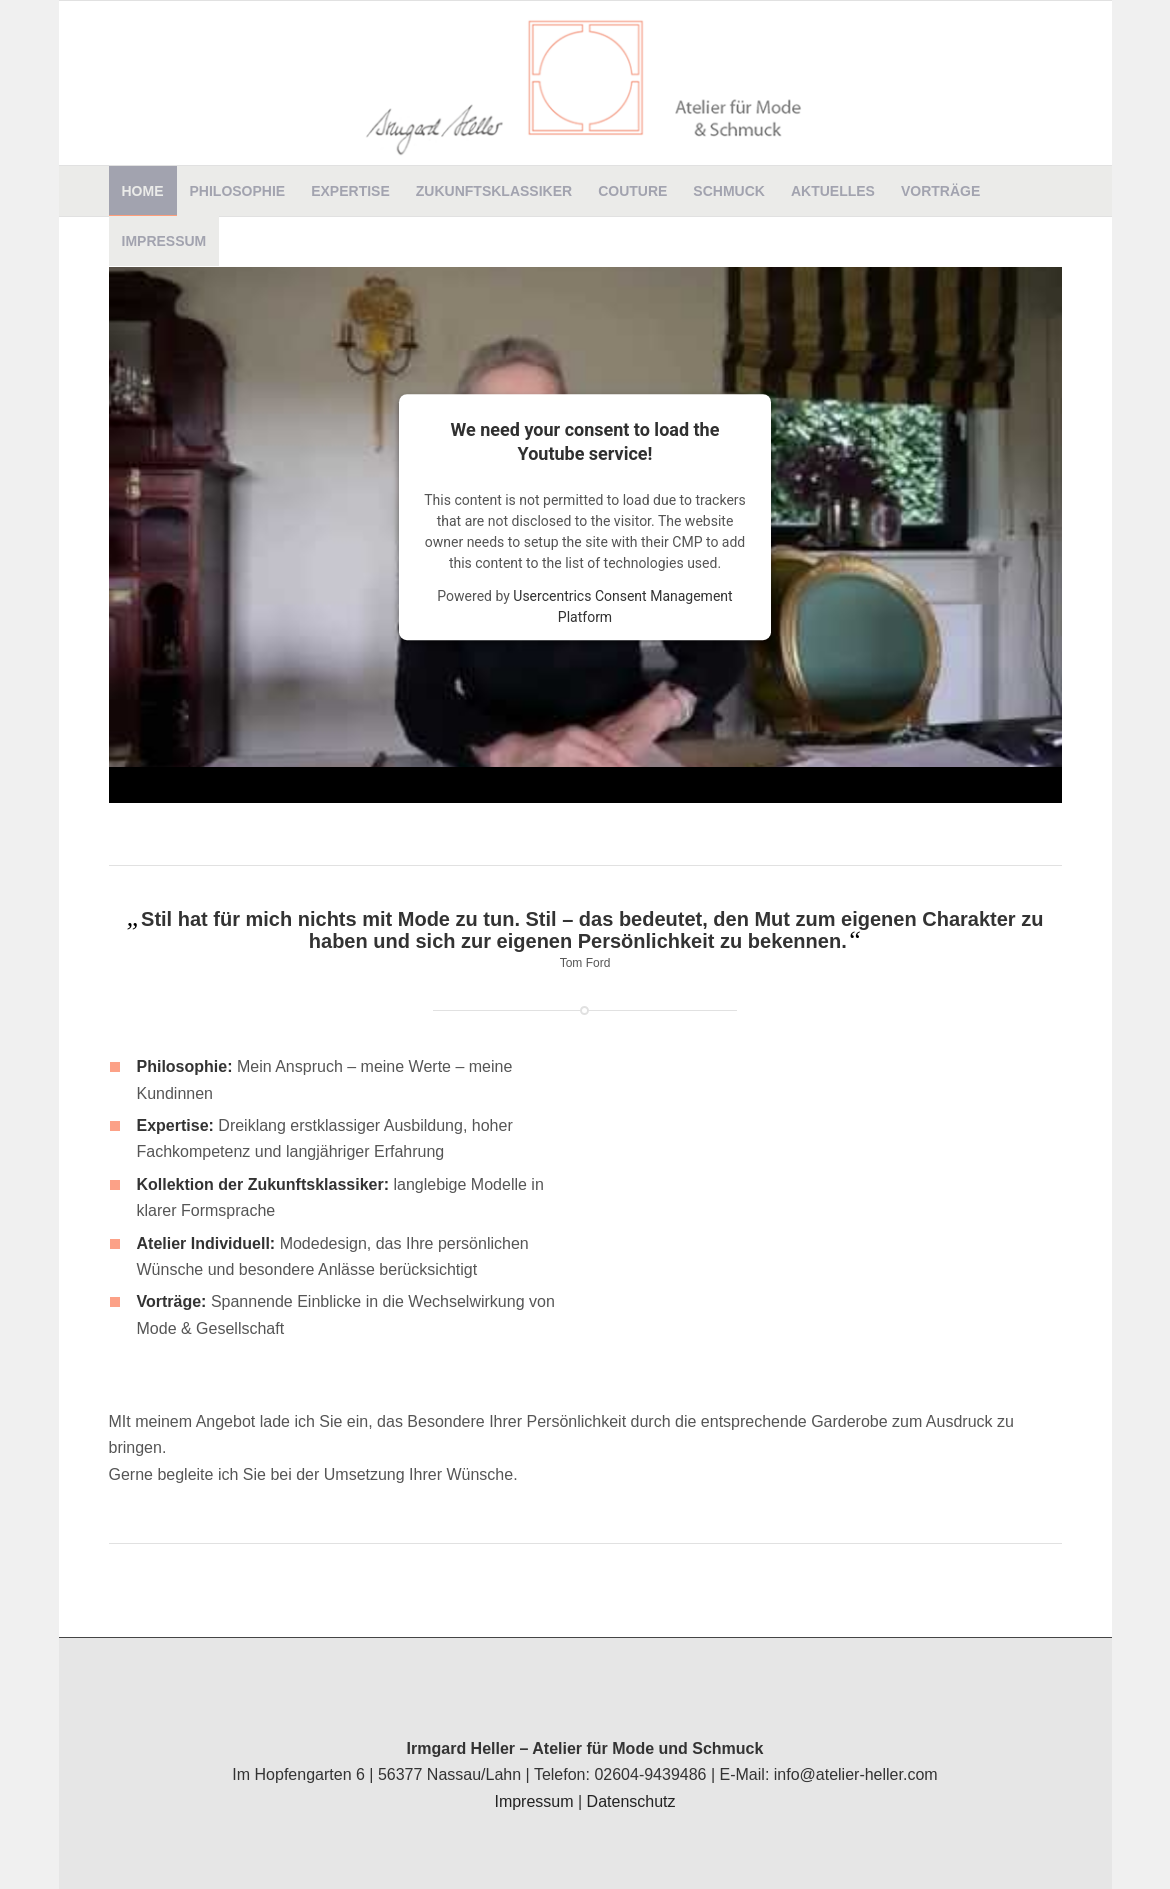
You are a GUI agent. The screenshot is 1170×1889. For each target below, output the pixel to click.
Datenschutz (631, 1801)
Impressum (533, 1801)
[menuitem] (143, 191)
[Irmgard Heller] (585, 83)
